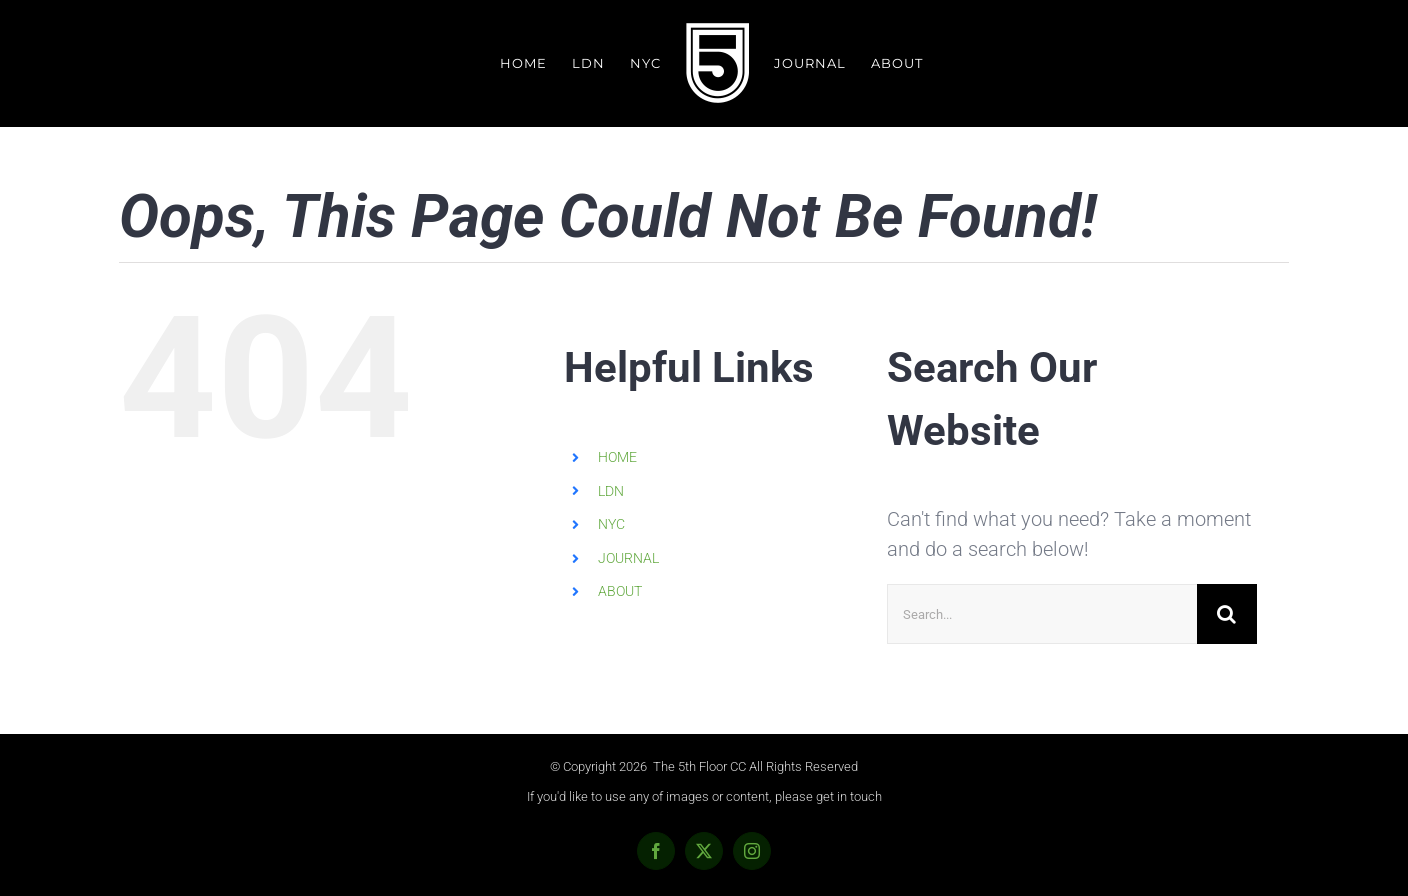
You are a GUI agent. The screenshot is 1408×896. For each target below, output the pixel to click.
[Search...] (1042, 614)
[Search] (1227, 614)
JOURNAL (628, 558)
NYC (611, 524)
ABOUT (620, 591)
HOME (617, 457)
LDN (611, 491)
